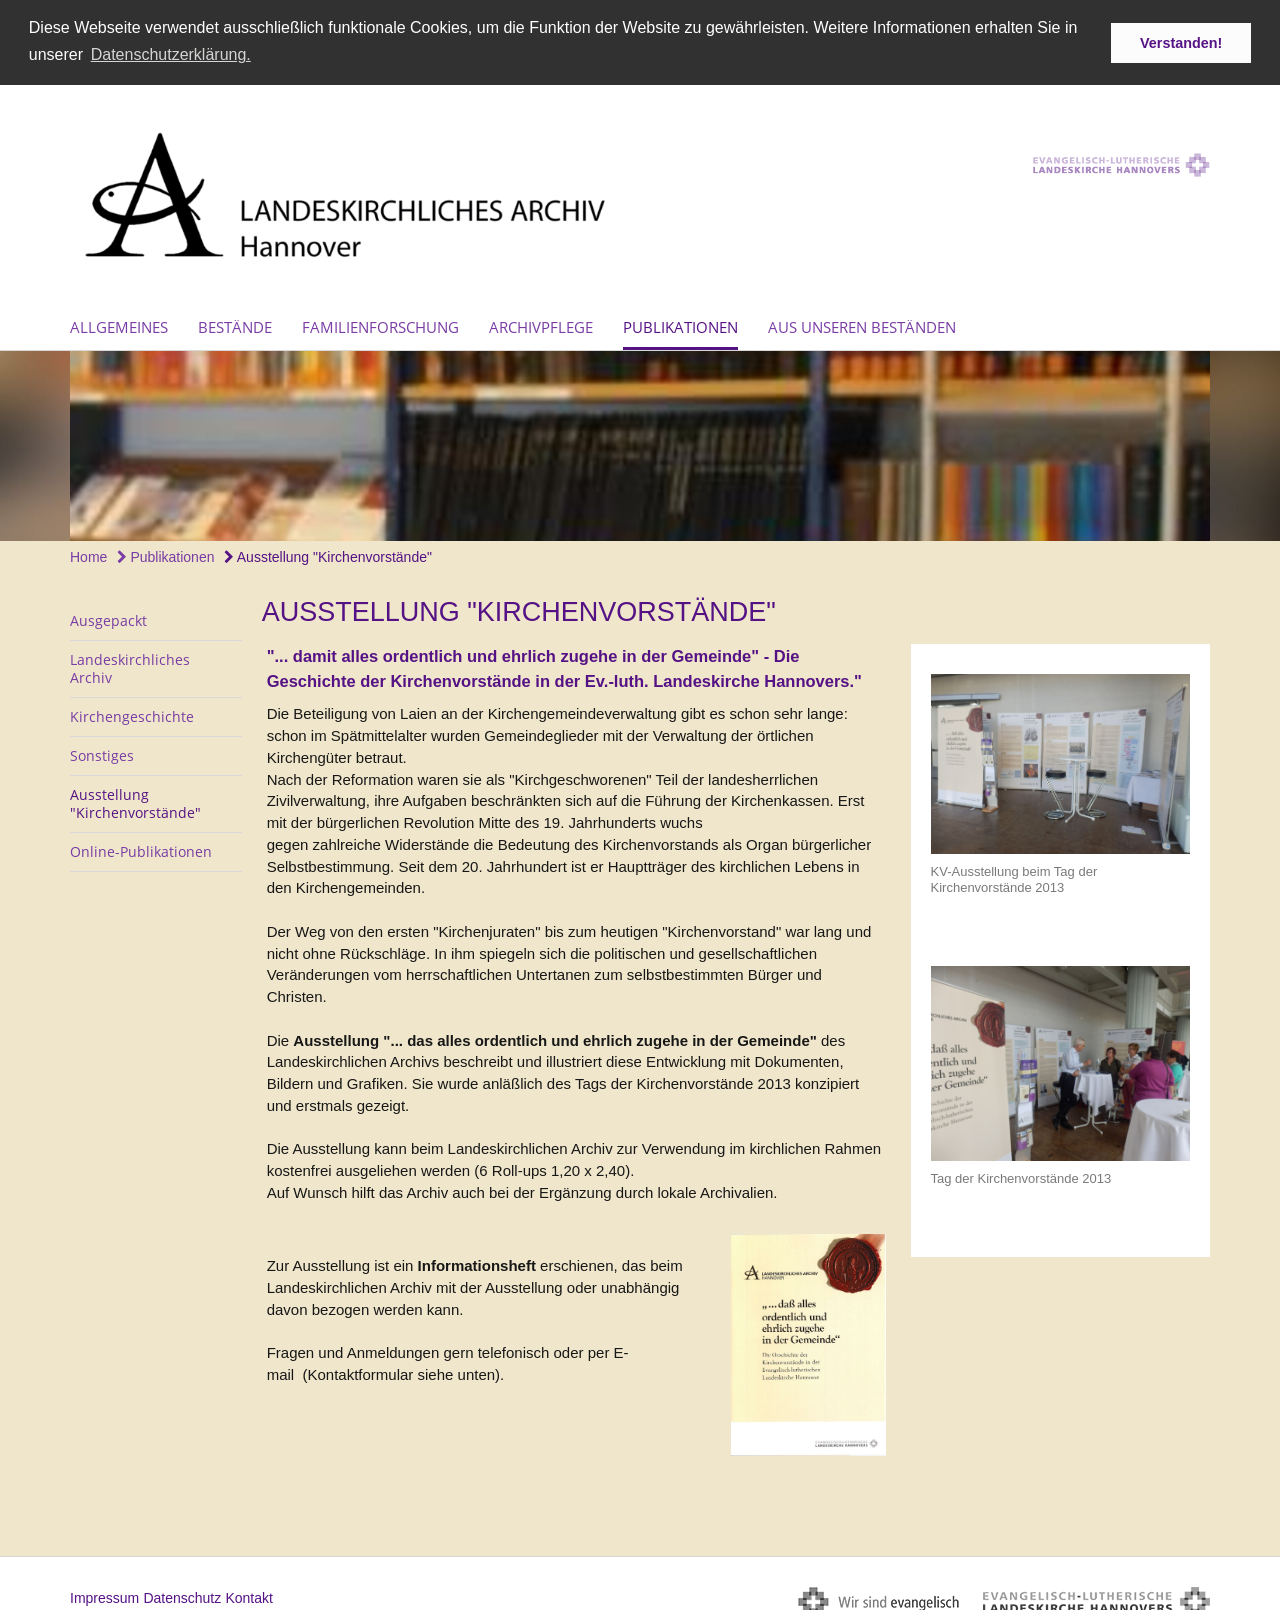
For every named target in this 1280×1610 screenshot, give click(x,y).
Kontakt (248, 1593)
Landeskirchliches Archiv (130, 664)
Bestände (235, 322)
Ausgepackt (108, 616)
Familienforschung (380, 322)
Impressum (104, 1593)
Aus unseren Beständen (862, 322)
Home (88, 552)
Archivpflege (541, 322)
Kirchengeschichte (132, 712)
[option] (640, 441)
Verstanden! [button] (1181, 43)
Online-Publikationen (141, 847)
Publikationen (680, 322)
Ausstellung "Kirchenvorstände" (328, 552)
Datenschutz (182, 1593)
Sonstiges (102, 751)
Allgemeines (119, 322)
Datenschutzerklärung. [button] (171, 54)
